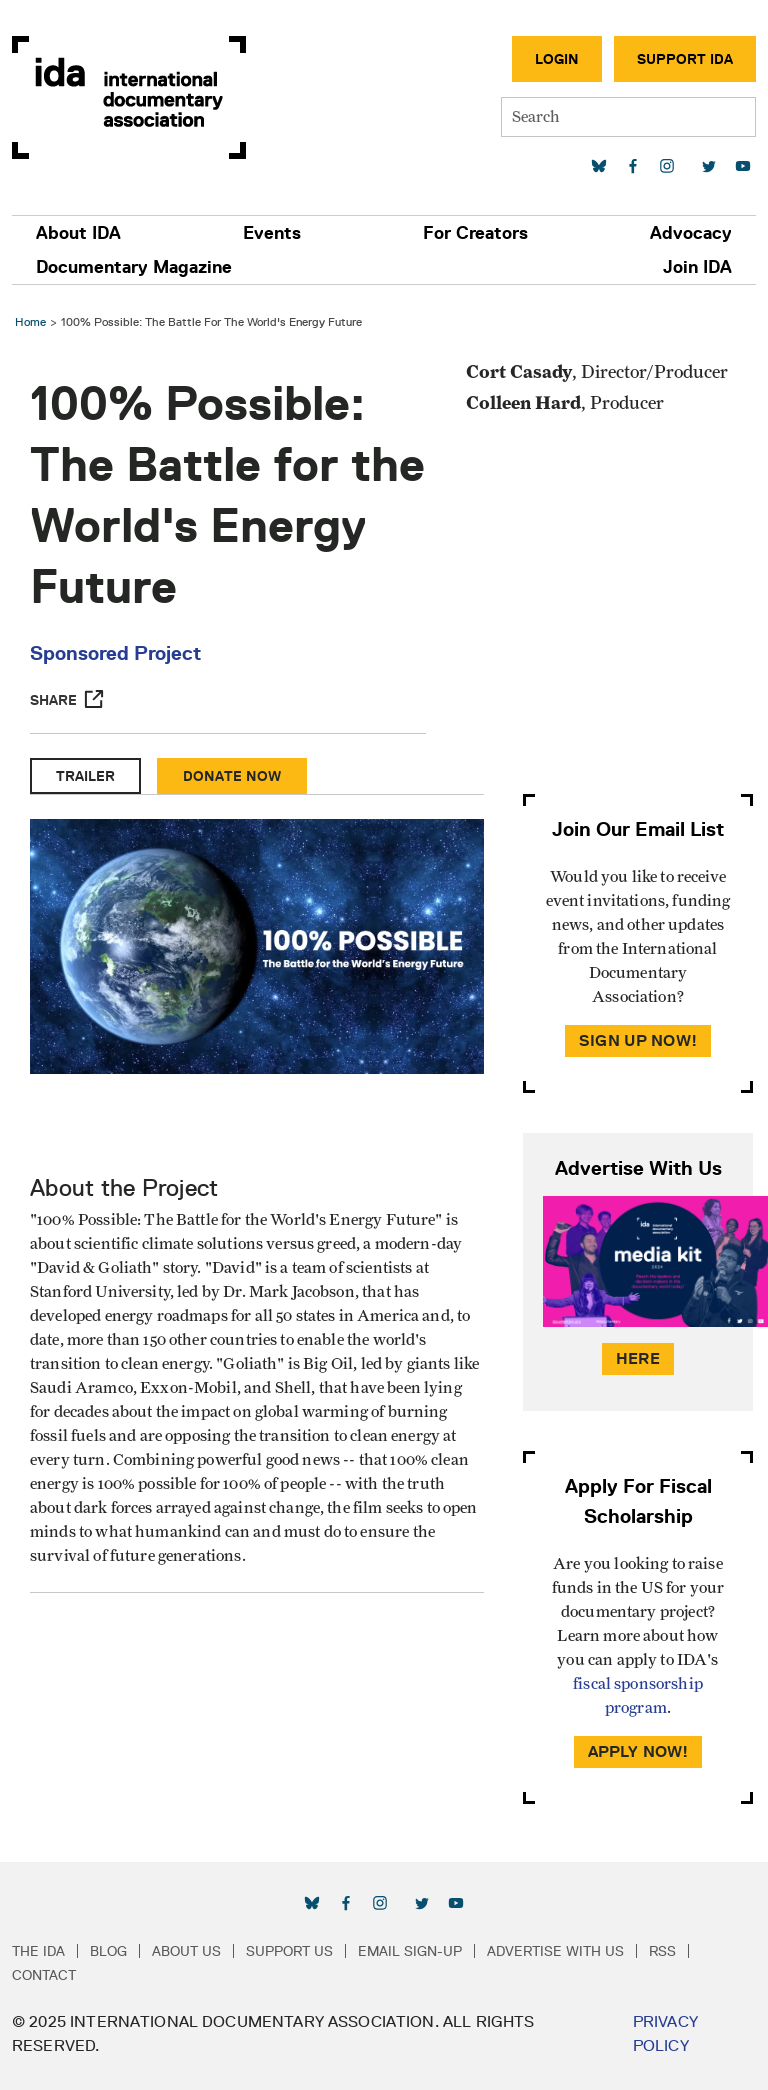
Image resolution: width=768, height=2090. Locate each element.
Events (272, 233)
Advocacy (691, 233)
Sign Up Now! (638, 1040)
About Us (186, 1951)
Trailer (85, 776)
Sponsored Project (115, 653)
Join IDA (697, 267)
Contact (44, 1975)
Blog (108, 1951)
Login (557, 59)
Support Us (289, 1951)
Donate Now (232, 776)
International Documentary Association (129, 97)
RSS (662, 1951)
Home (30, 321)
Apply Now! (638, 1751)
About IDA (78, 233)
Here (638, 1358)
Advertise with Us (555, 1951)
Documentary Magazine (134, 267)
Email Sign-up (410, 1951)
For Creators (475, 233)
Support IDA (685, 59)
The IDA (38, 1951)
